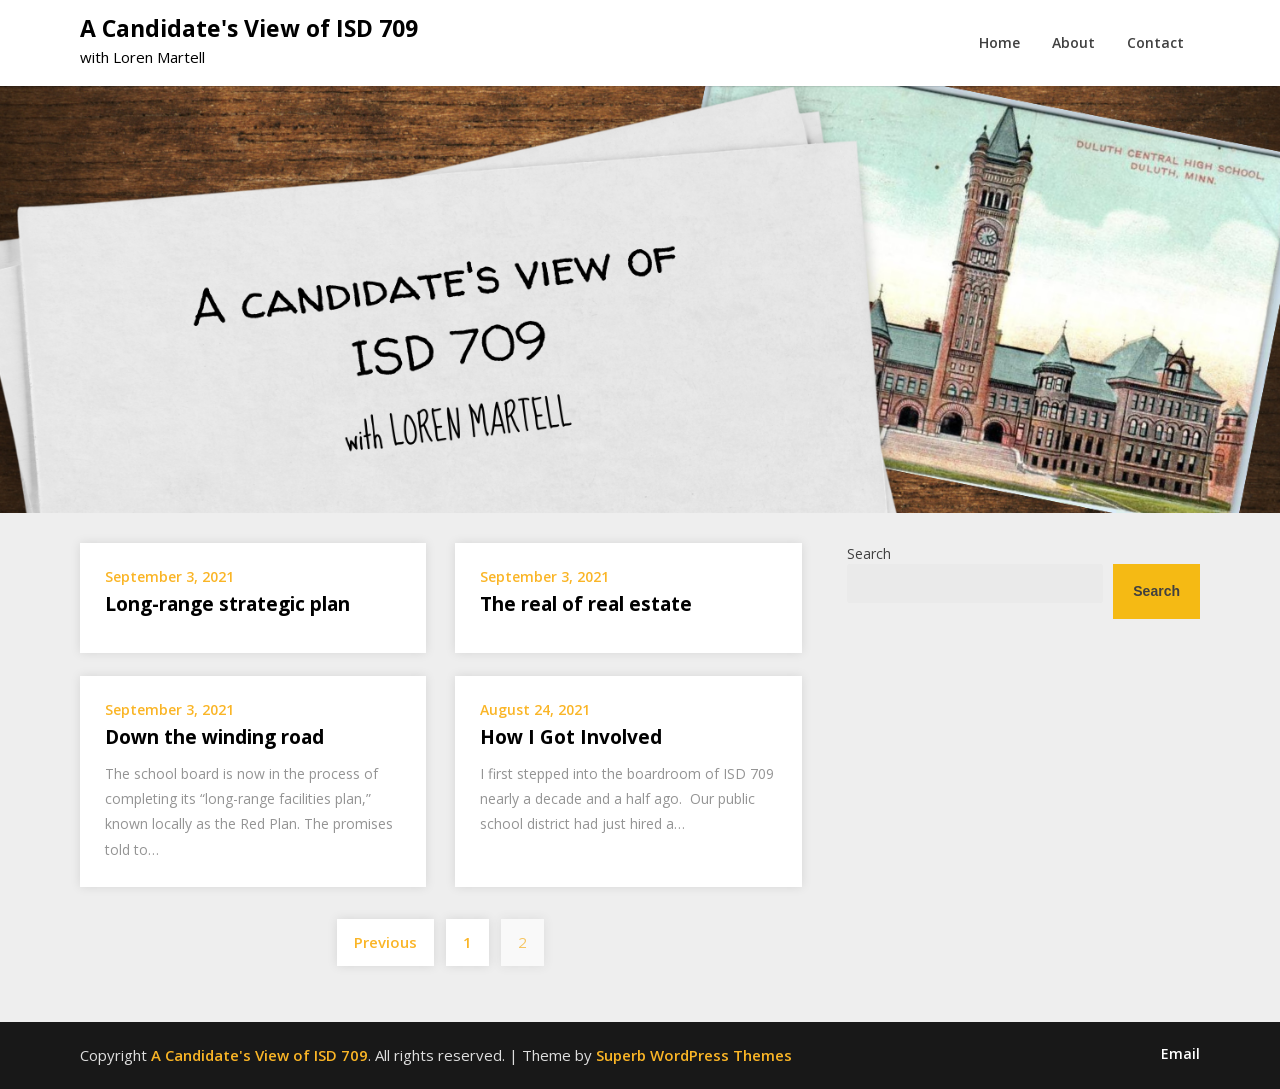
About (1073, 42)
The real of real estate (586, 604)
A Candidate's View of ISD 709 (249, 28)
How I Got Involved (571, 737)
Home (999, 42)
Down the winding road (214, 737)
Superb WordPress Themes (694, 1055)
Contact (1155, 42)
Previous (385, 942)
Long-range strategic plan (227, 604)
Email (1180, 1054)
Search (869, 553)
